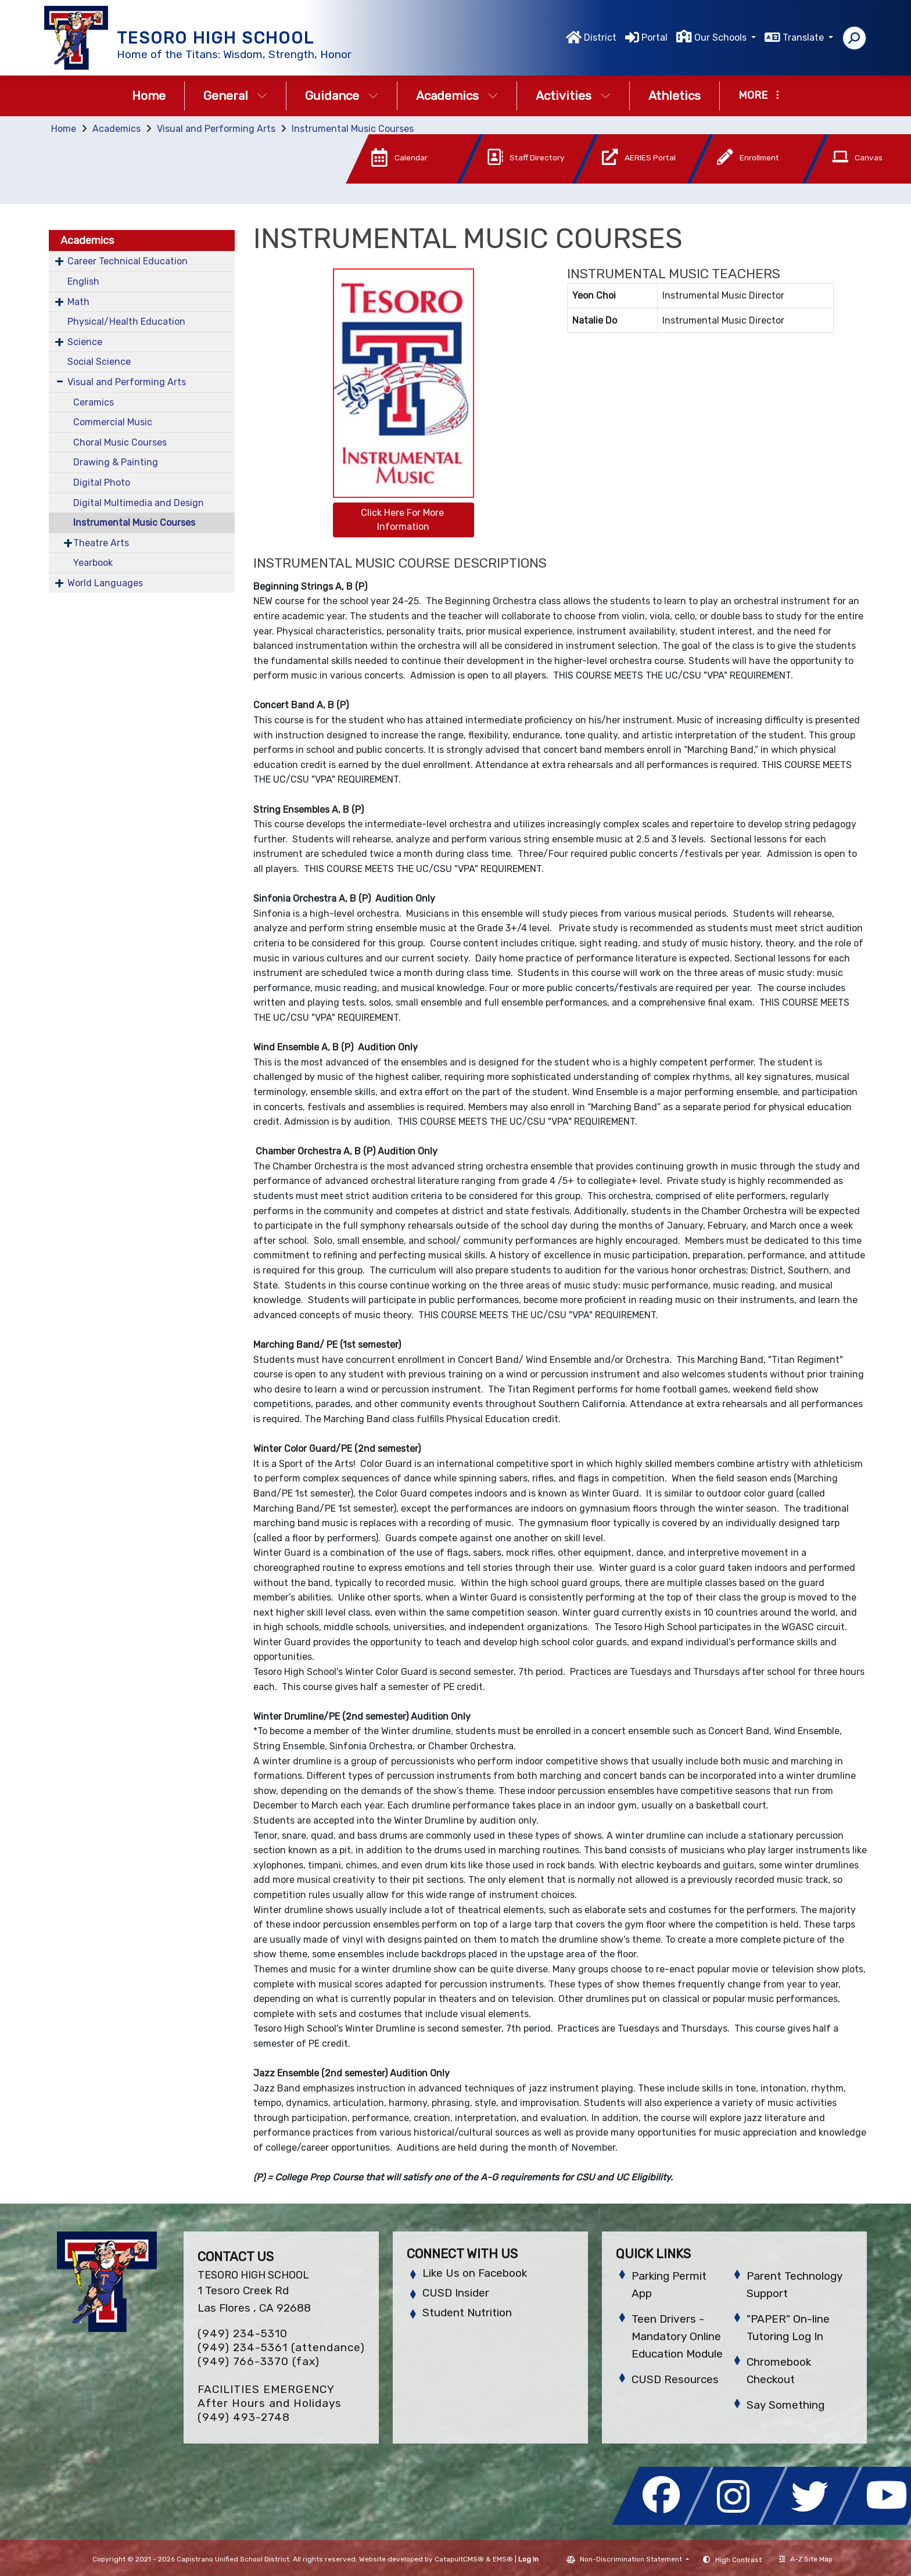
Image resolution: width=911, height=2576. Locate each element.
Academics (457, 95)
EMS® (503, 2559)
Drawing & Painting (115, 462)
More (758, 95)
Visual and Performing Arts (216, 128)
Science (84, 341)
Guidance (341, 95)
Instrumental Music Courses (353, 128)
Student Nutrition (467, 2312)
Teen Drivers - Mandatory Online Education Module (677, 2336)
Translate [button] (804, 37)
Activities (573, 95)
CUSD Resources (675, 2379)
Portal (654, 37)
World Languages (105, 583)
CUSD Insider (455, 2292)
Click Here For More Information (403, 519)
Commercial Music (112, 422)
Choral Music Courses (120, 442)
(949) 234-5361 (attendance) (281, 2347)
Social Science (99, 361)
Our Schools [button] (721, 37)
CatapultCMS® (459, 2559)
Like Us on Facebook (474, 2273)
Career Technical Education (127, 261)
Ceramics (93, 402)
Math (78, 301)
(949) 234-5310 (243, 2333)
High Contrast (738, 2560)
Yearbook (93, 562)
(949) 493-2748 (244, 2417)
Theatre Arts (101, 542)
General (235, 95)
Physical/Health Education (126, 321)
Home (149, 95)
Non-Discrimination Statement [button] (632, 2559)
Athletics (674, 95)
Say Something (785, 2405)
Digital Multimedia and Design (138, 502)
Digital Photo (101, 482)
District (600, 37)
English (83, 281)
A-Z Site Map (806, 2559)
